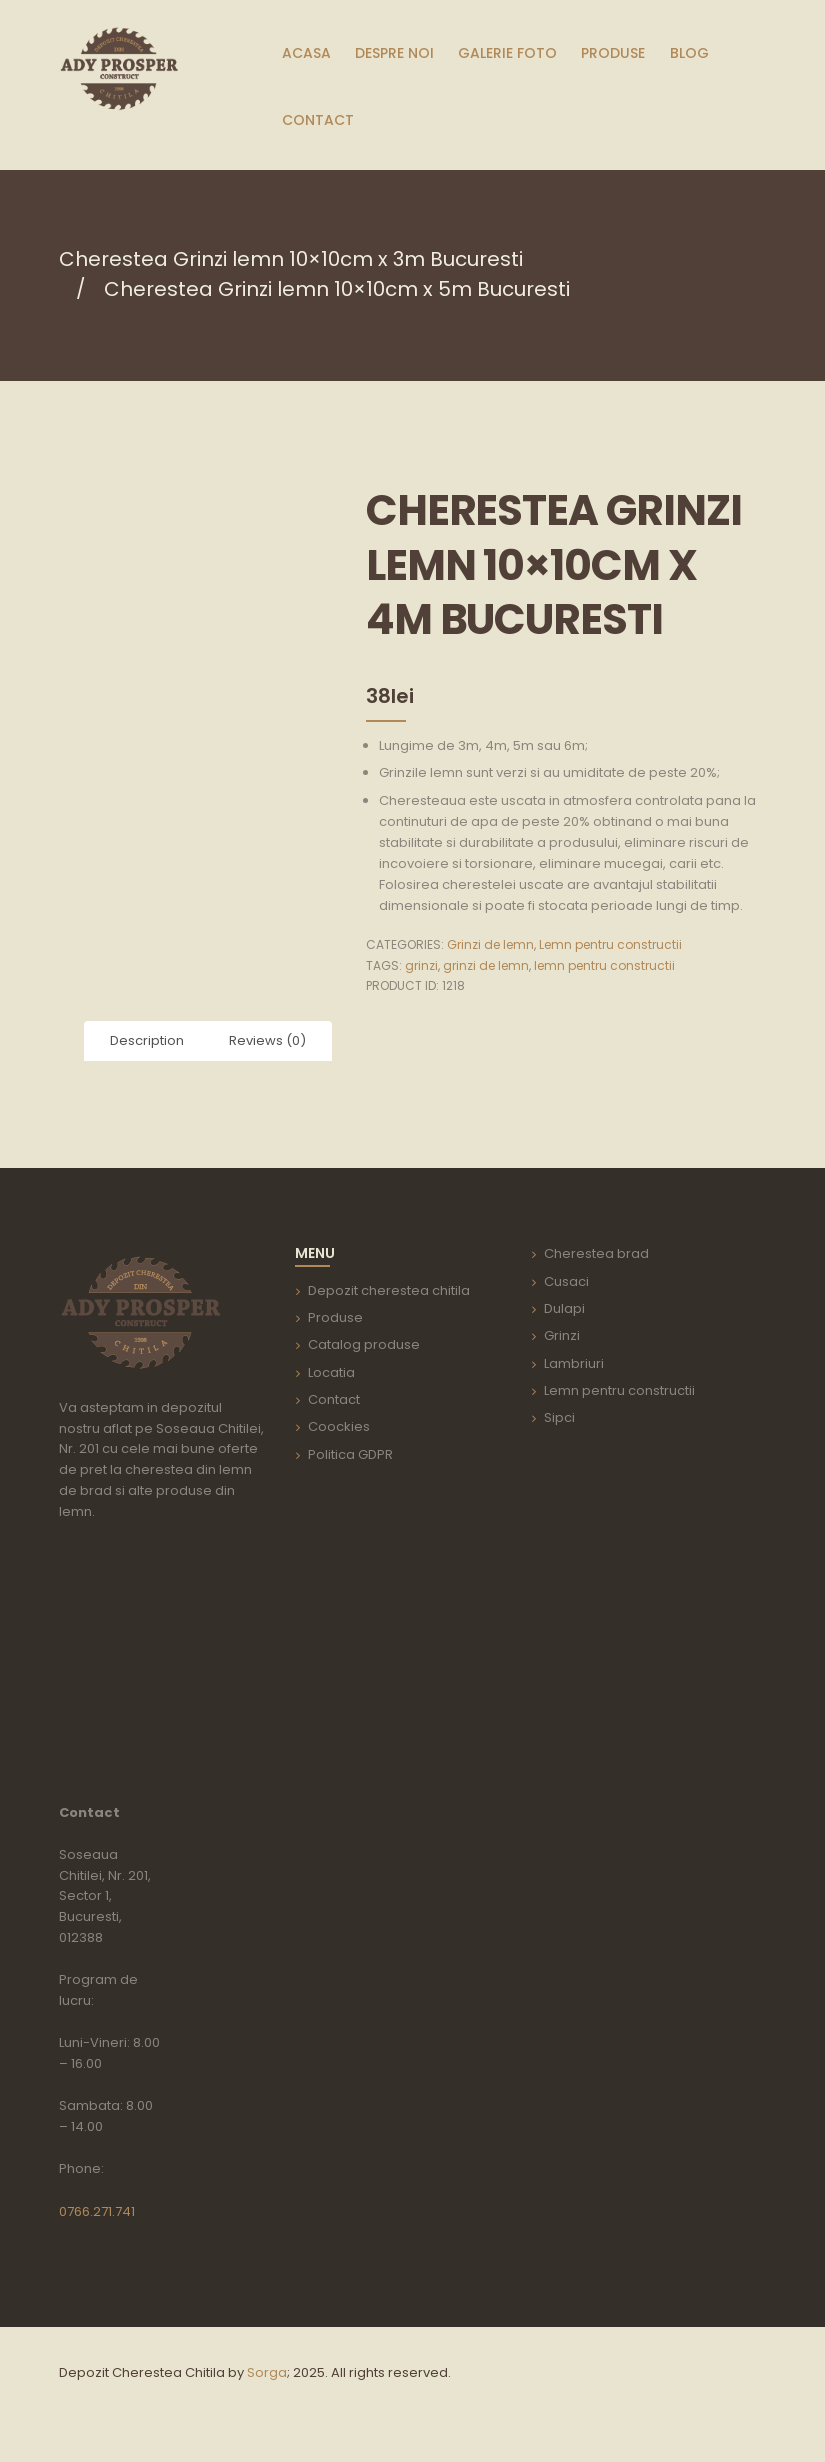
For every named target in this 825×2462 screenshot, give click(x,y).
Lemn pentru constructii (610, 944)
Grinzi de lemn (490, 944)
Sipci (559, 1417)
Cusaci (566, 1281)
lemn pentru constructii (604, 965)
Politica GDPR (350, 1454)
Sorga (267, 2372)
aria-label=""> (162, 1664)
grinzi (421, 965)
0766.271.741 (97, 2211)
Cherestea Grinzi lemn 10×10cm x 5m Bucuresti (337, 289)
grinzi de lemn (486, 965)
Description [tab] (147, 1040)
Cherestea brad (596, 1253)
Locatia (331, 1372)
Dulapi (564, 1308)
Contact (334, 1399)
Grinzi (562, 1335)
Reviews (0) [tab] (267, 1040)
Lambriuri (574, 1363)
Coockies (339, 1426)
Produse (335, 1317)
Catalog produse (364, 1344)
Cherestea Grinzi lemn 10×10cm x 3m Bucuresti (291, 259)
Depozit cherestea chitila (389, 1290)
